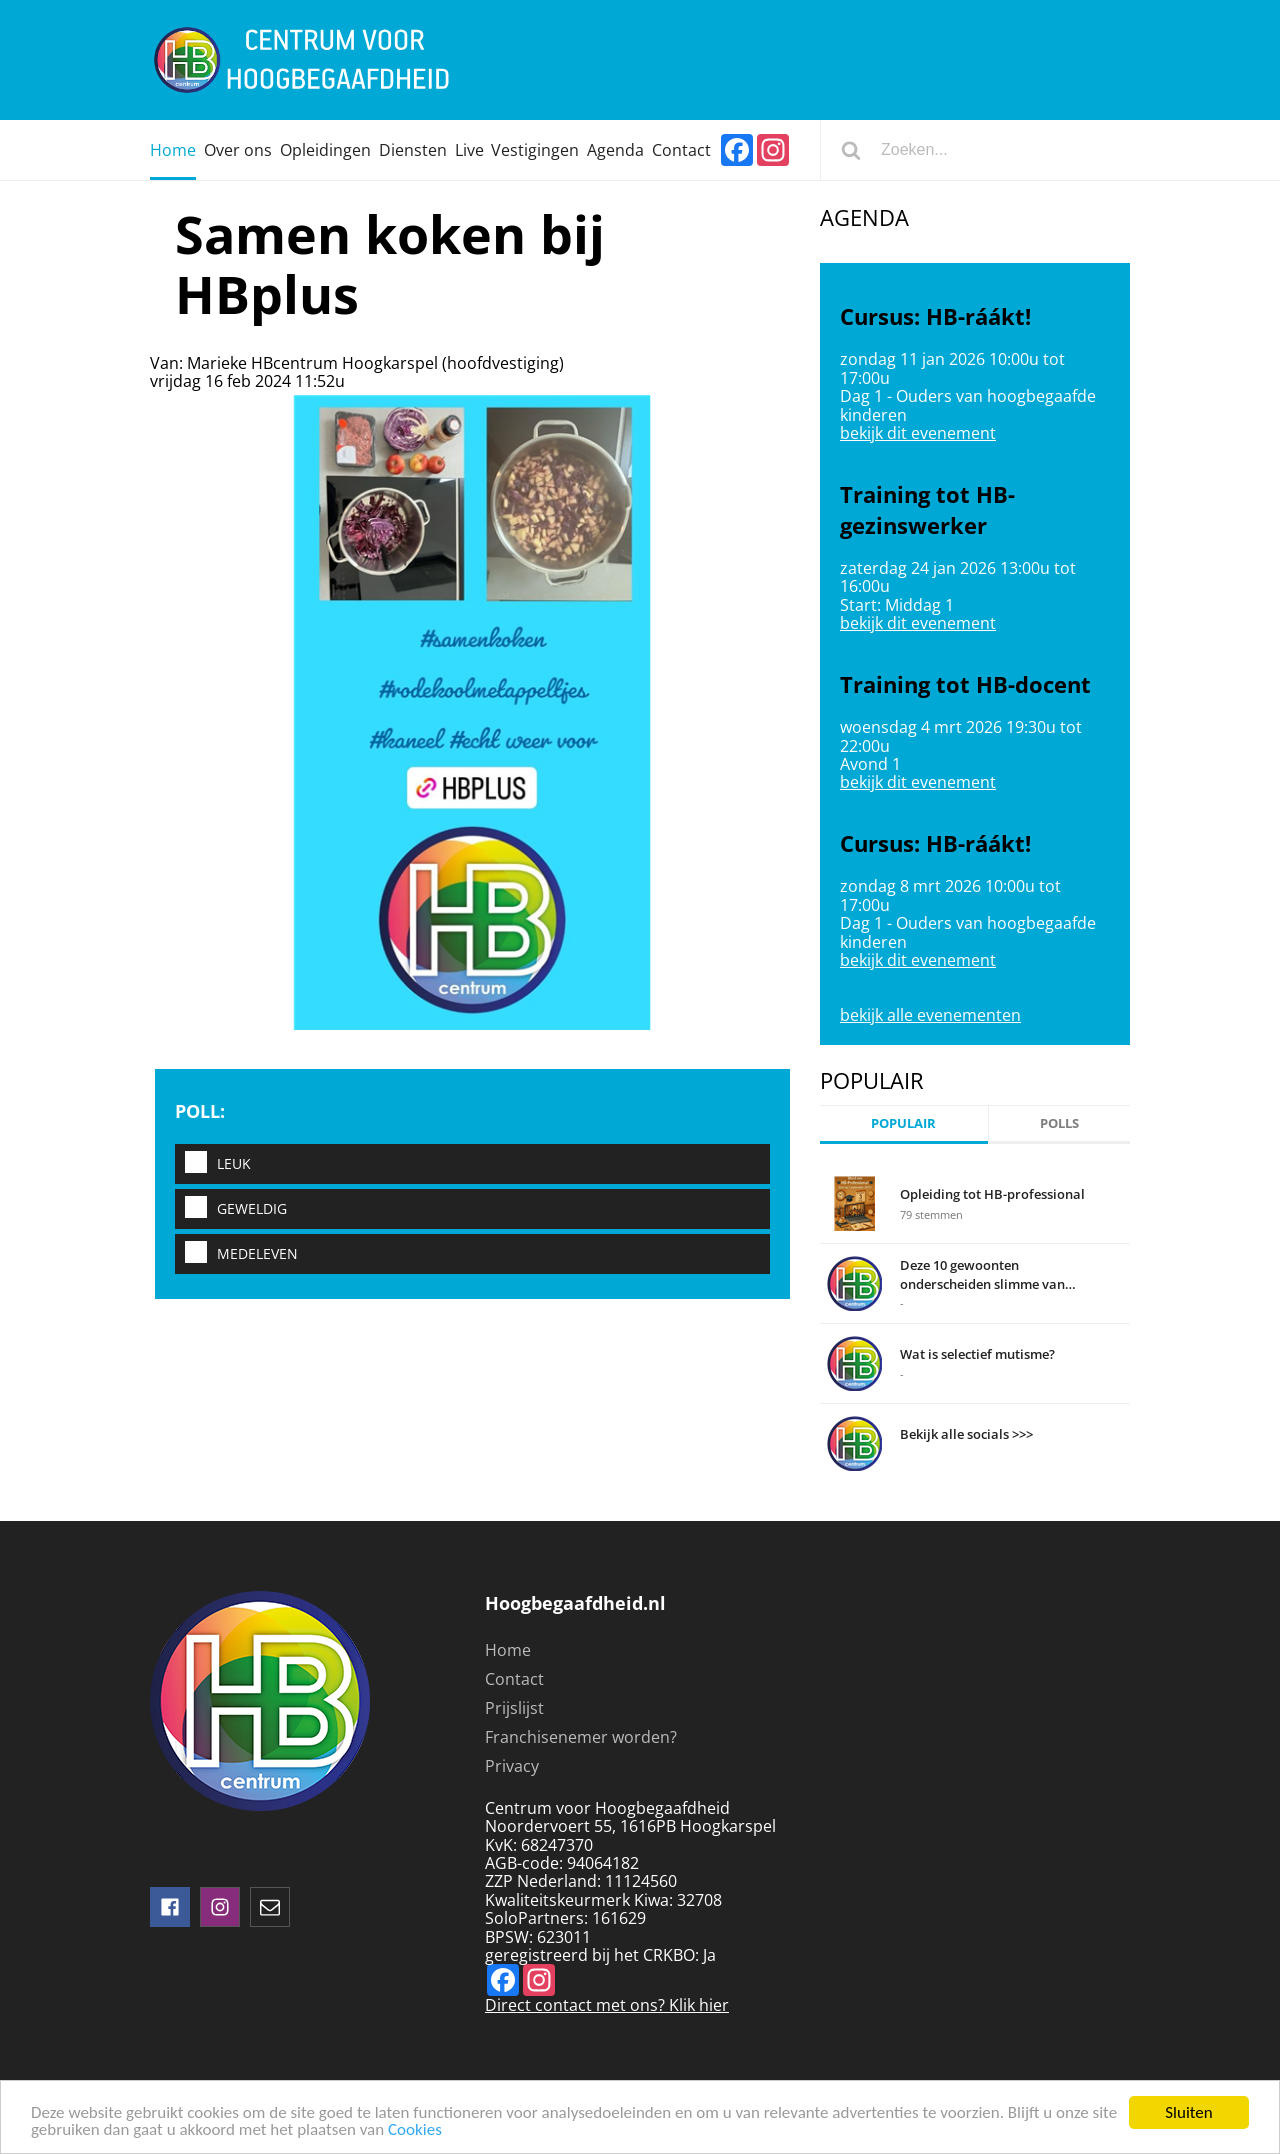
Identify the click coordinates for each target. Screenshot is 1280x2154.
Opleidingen (325, 150)
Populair (903, 1123)
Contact (681, 150)
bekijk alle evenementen (930, 1015)
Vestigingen (535, 150)
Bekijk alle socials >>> (966, 1434)
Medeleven (236, 1253)
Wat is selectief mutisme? (977, 1354)
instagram (220, 1907)
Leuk (213, 1163)
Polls (1059, 1123)
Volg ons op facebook (170, 1907)
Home (173, 150)
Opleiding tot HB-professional (992, 1194)
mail (270, 1907)
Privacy (512, 1766)
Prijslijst (514, 1708)
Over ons (238, 150)
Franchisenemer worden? (581, 1737)
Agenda (615, 150)
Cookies (415, 2130)
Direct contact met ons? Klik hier (607, 2005)
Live (469, 150)
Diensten (413, 150)
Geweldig (231, 1208)
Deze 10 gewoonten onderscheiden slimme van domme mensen (982, 1274)
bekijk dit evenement (918, 433)
